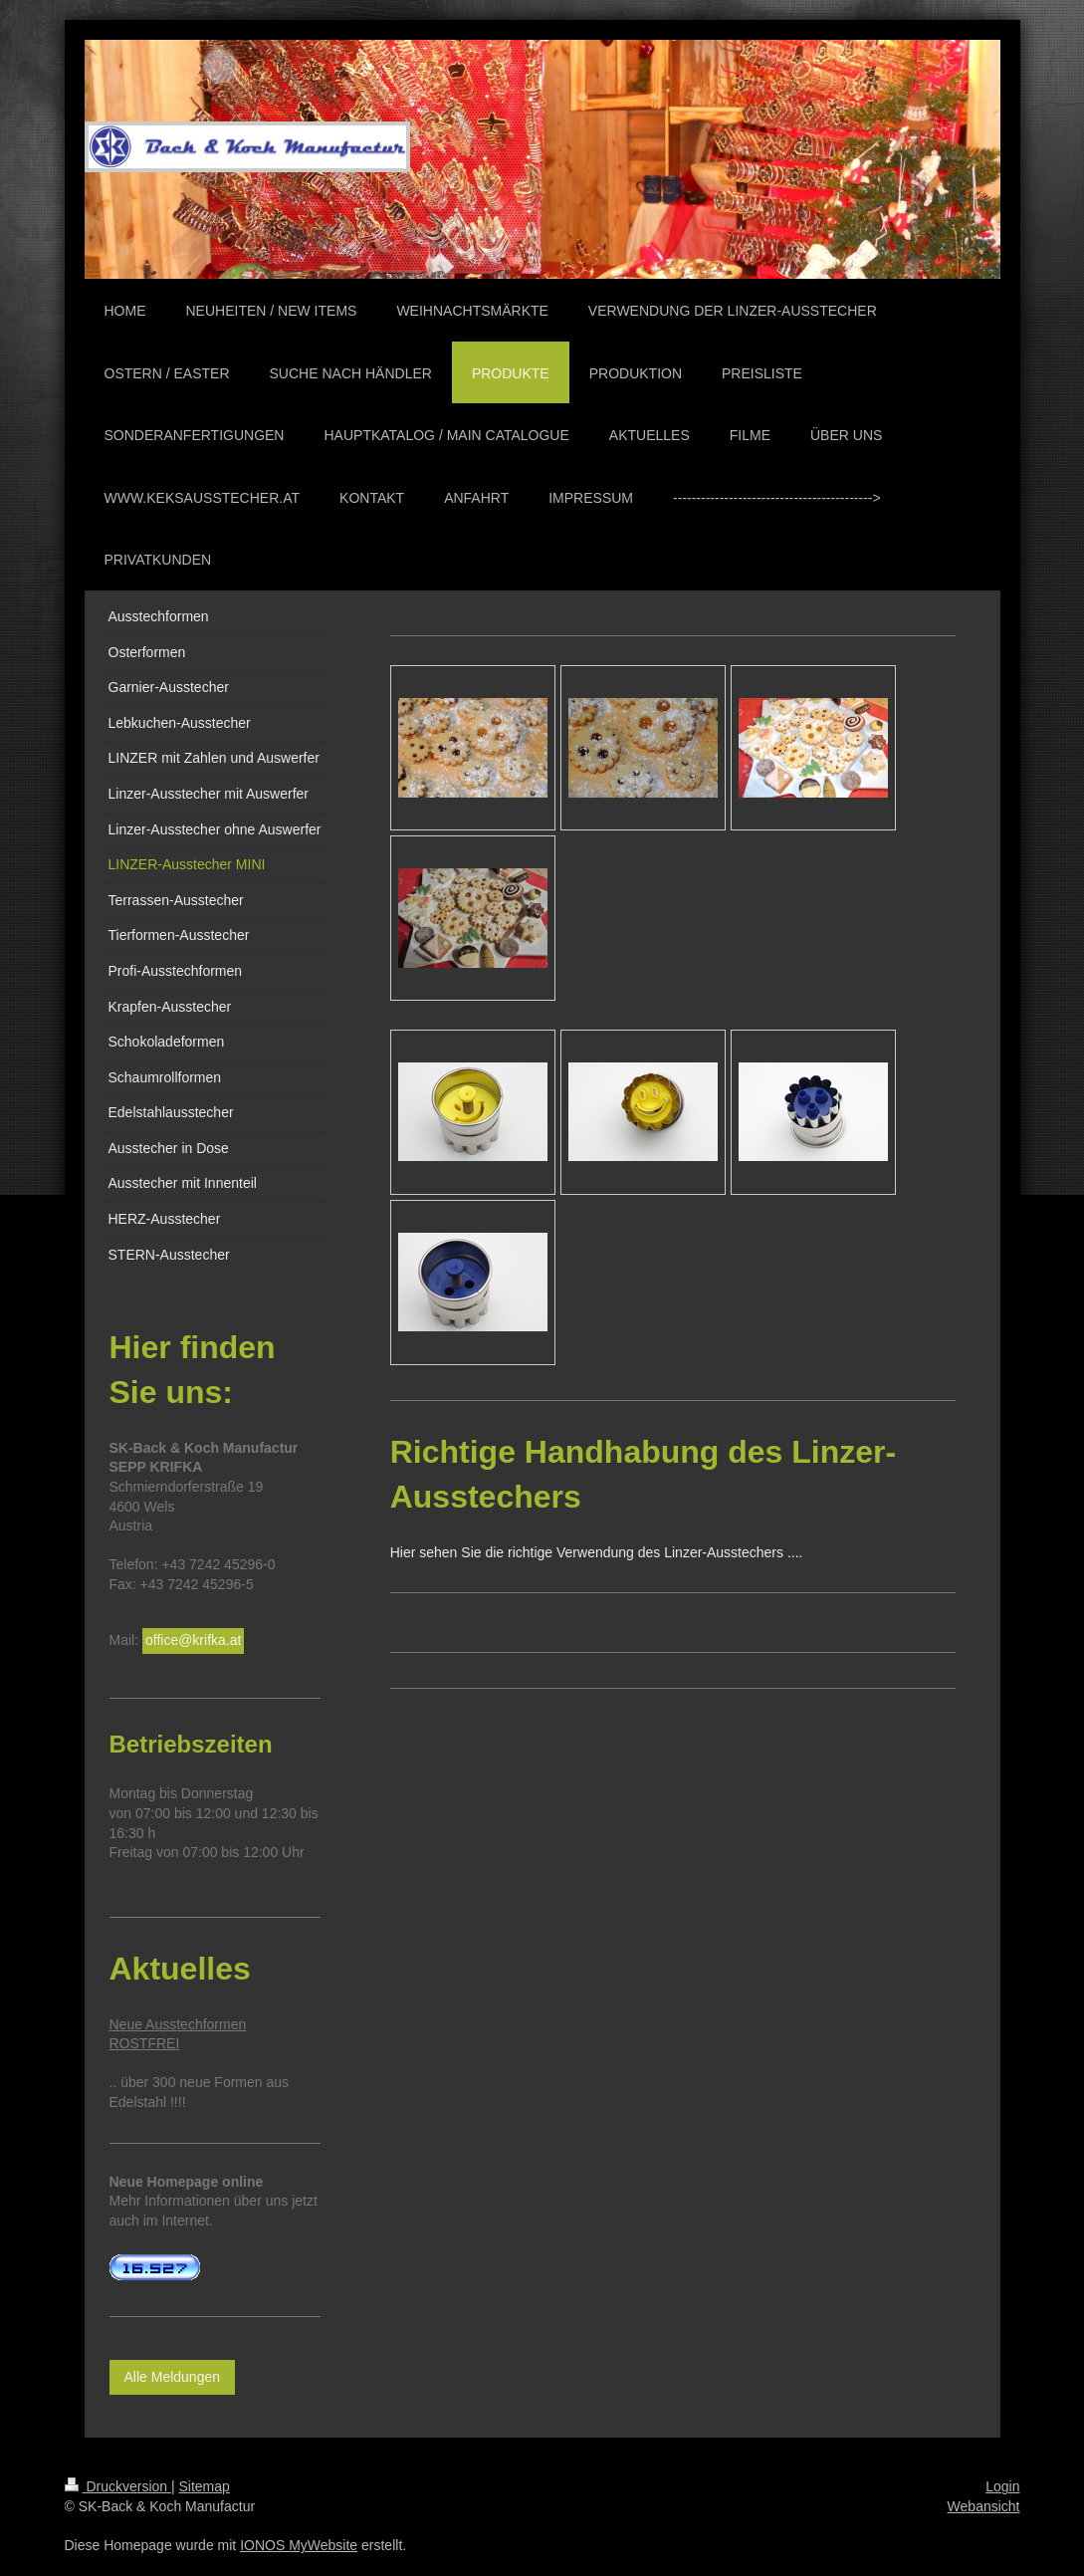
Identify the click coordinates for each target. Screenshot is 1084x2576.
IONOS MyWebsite (298, 2545)
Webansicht (984, 2506)
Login (1002, 2486)
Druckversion (118, 2486)
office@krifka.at (193, 1640)
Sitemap (204, 2486)
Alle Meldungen (172, 2377)
